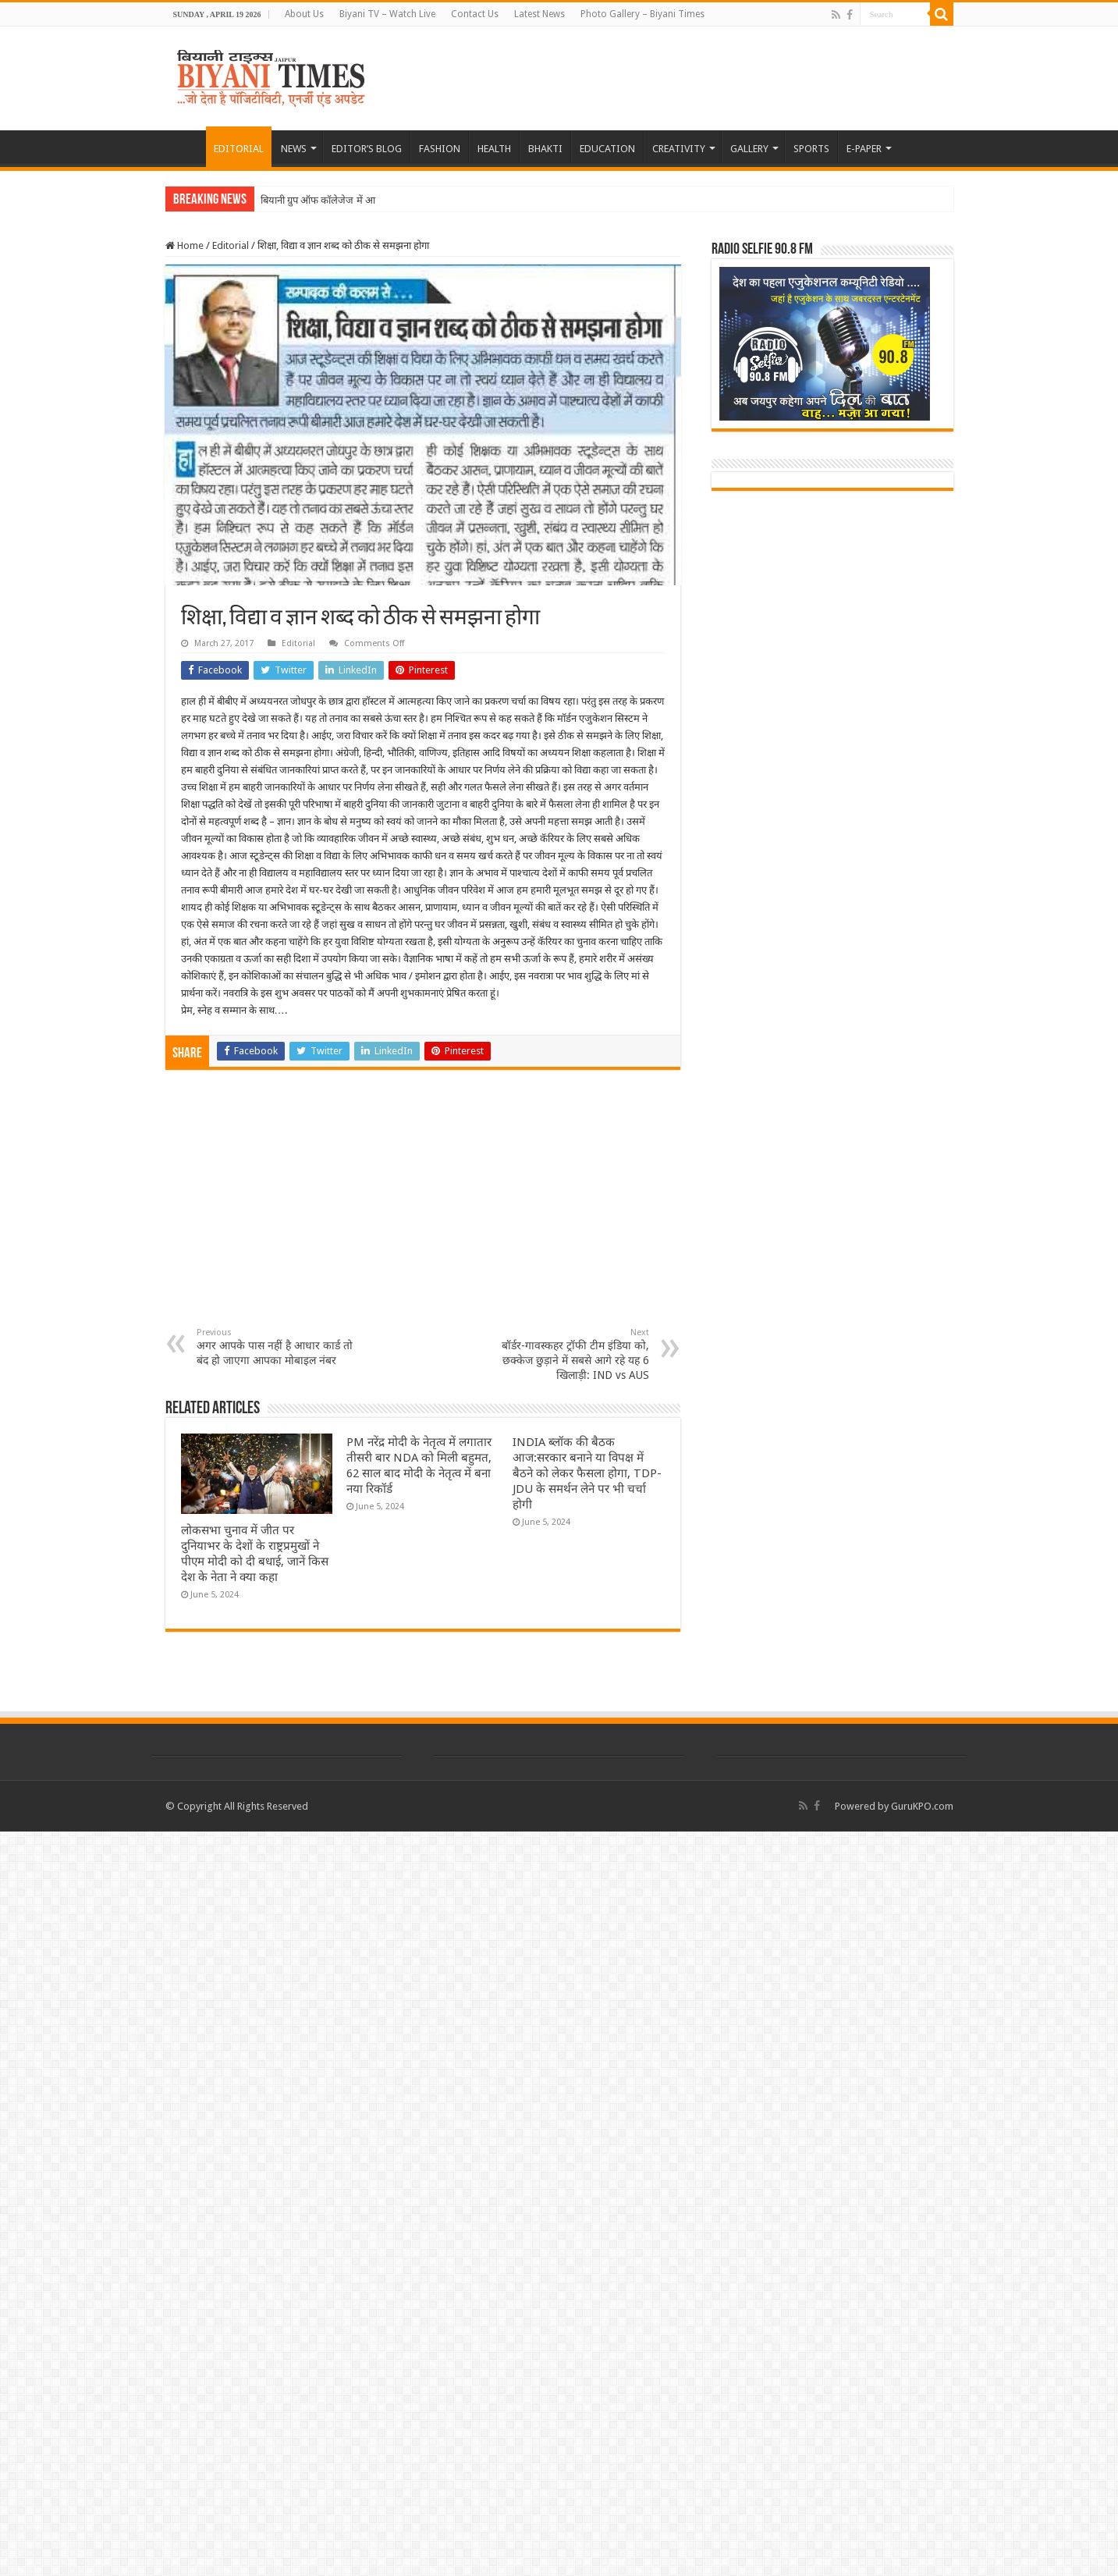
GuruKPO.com (922, 1806)
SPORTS (811, 149)
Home (184, 245)
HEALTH (494, 149)
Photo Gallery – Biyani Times (642, 14)
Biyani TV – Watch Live (387, 14)
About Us (304, 14)
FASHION (439, 149)
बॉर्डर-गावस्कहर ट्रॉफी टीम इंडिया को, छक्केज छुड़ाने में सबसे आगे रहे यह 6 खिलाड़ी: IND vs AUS (569, 1354)
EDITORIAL (239, 149)
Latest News (539, 14)
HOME (185, 146)
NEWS (294, 149)
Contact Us (475, 14)
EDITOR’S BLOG (367, 149)
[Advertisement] (422, 1210)
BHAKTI (545, 149)
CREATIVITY (678, 149)
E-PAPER (864, 149)
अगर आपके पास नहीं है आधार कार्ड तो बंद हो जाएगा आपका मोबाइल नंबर (277, 1346)
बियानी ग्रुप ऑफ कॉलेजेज (307, 200)
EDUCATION (607, 149)
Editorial (230, 245)
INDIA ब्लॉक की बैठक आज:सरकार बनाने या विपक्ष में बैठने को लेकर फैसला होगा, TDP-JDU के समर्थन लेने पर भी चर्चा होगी (587, 1473)
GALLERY (749, 149)
